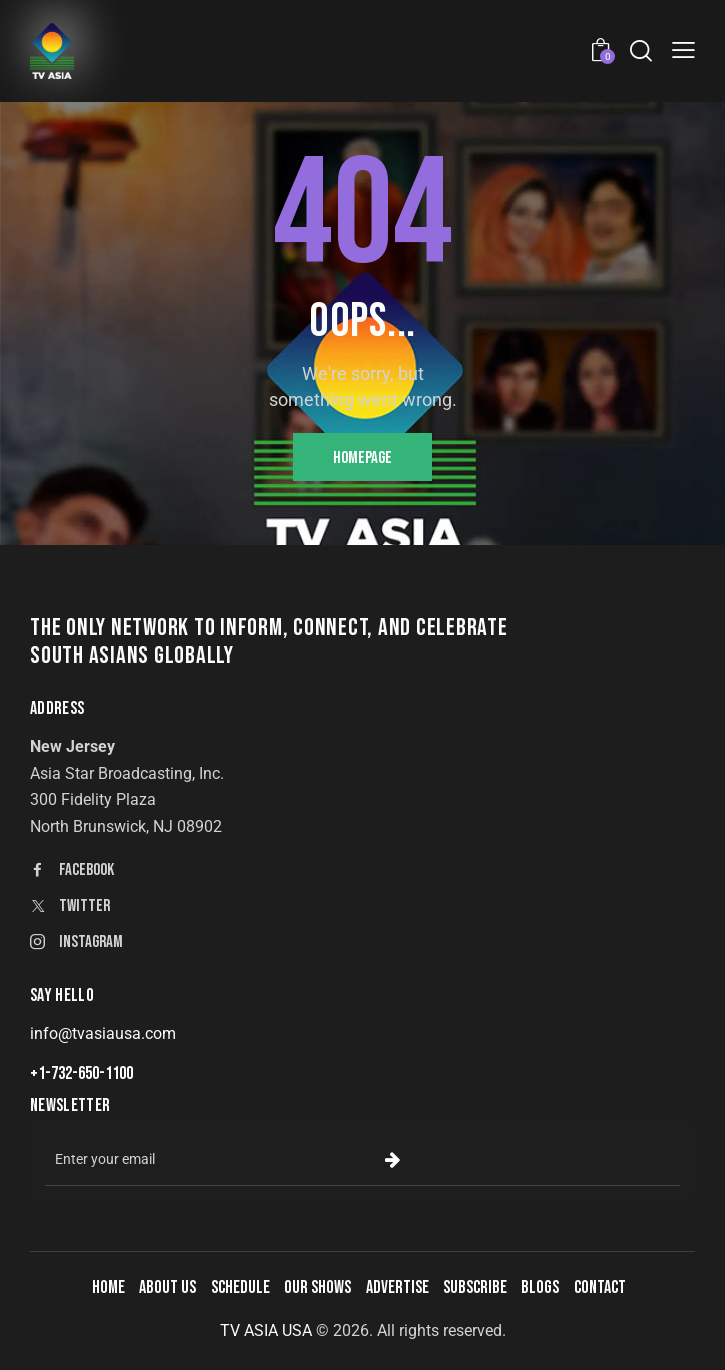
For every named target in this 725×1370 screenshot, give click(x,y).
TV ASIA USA (266, 1330)
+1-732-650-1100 (81, 1073)
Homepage (362, 458)
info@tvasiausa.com (103, 1033)
